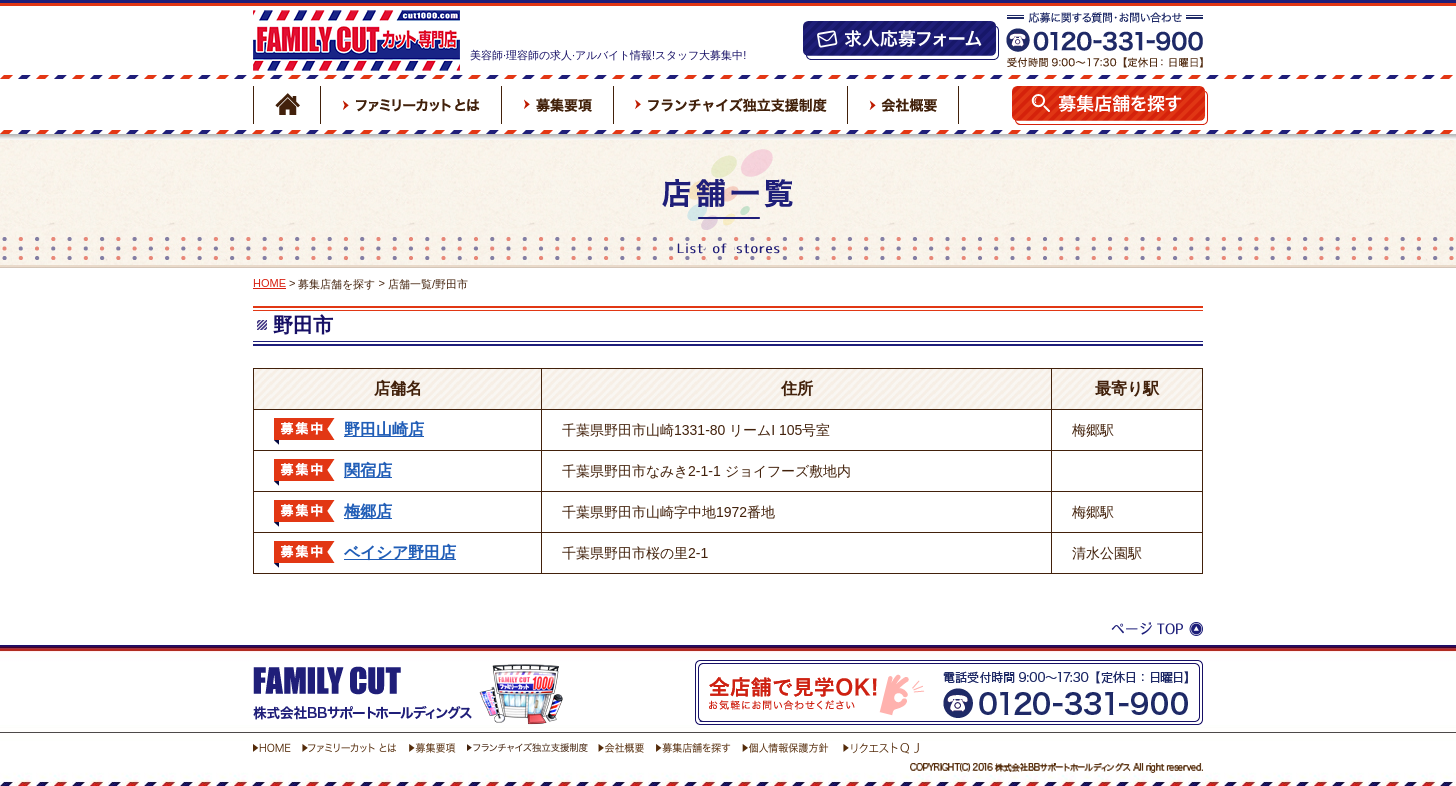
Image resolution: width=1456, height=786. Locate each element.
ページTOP (1157, 630)
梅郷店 (368, 511)
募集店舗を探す (336, 284)
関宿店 (368, 470)
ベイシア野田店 (400, 552)
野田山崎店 (384, 429)
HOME (269, 283)
